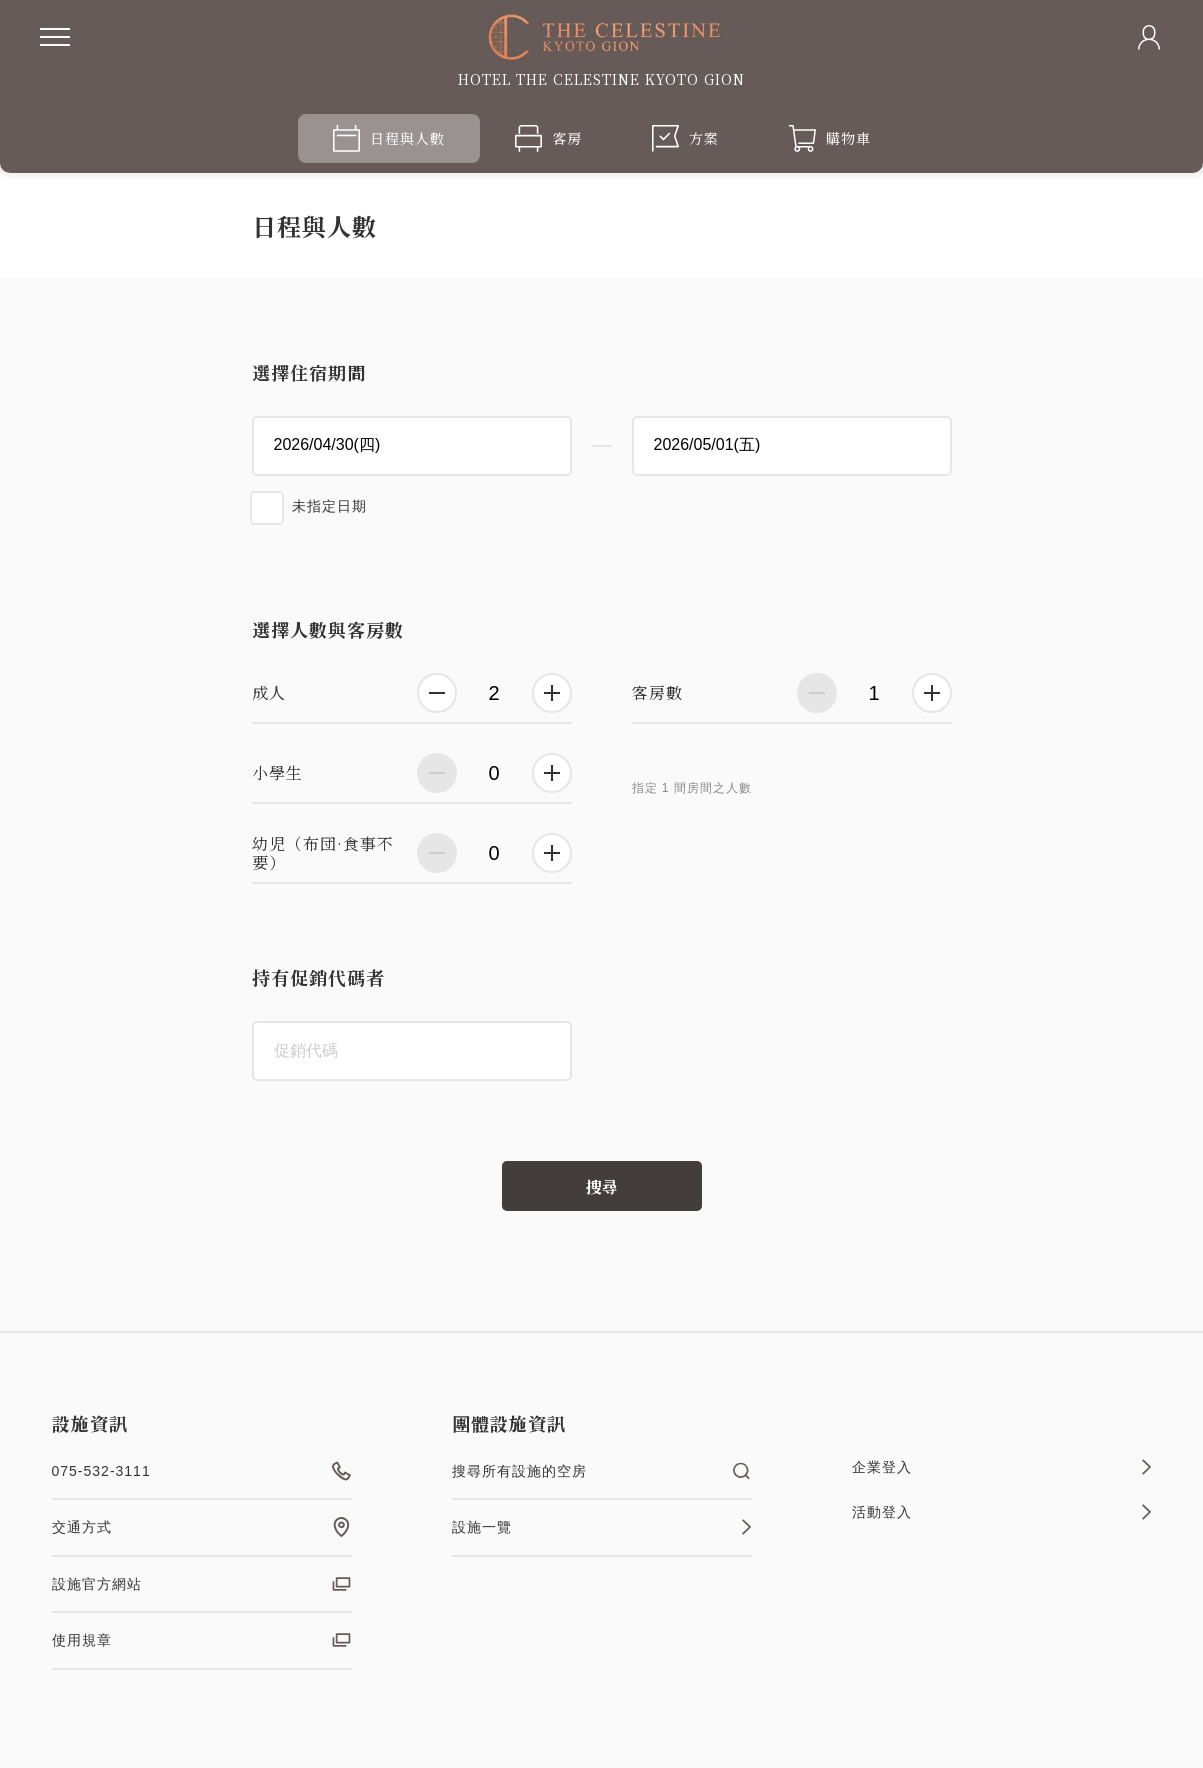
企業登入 (1002, 1467)
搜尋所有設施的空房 (602, 1471)
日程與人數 (389, 138)
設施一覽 (602, 1527)
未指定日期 (329, 506)
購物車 (830, 138)
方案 (685, 138)
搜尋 (602, 1186)
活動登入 (1002, 1512)
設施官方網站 (202, 1584)
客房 (548, 138)
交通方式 (202, 1527)
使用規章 (202, 1640)
